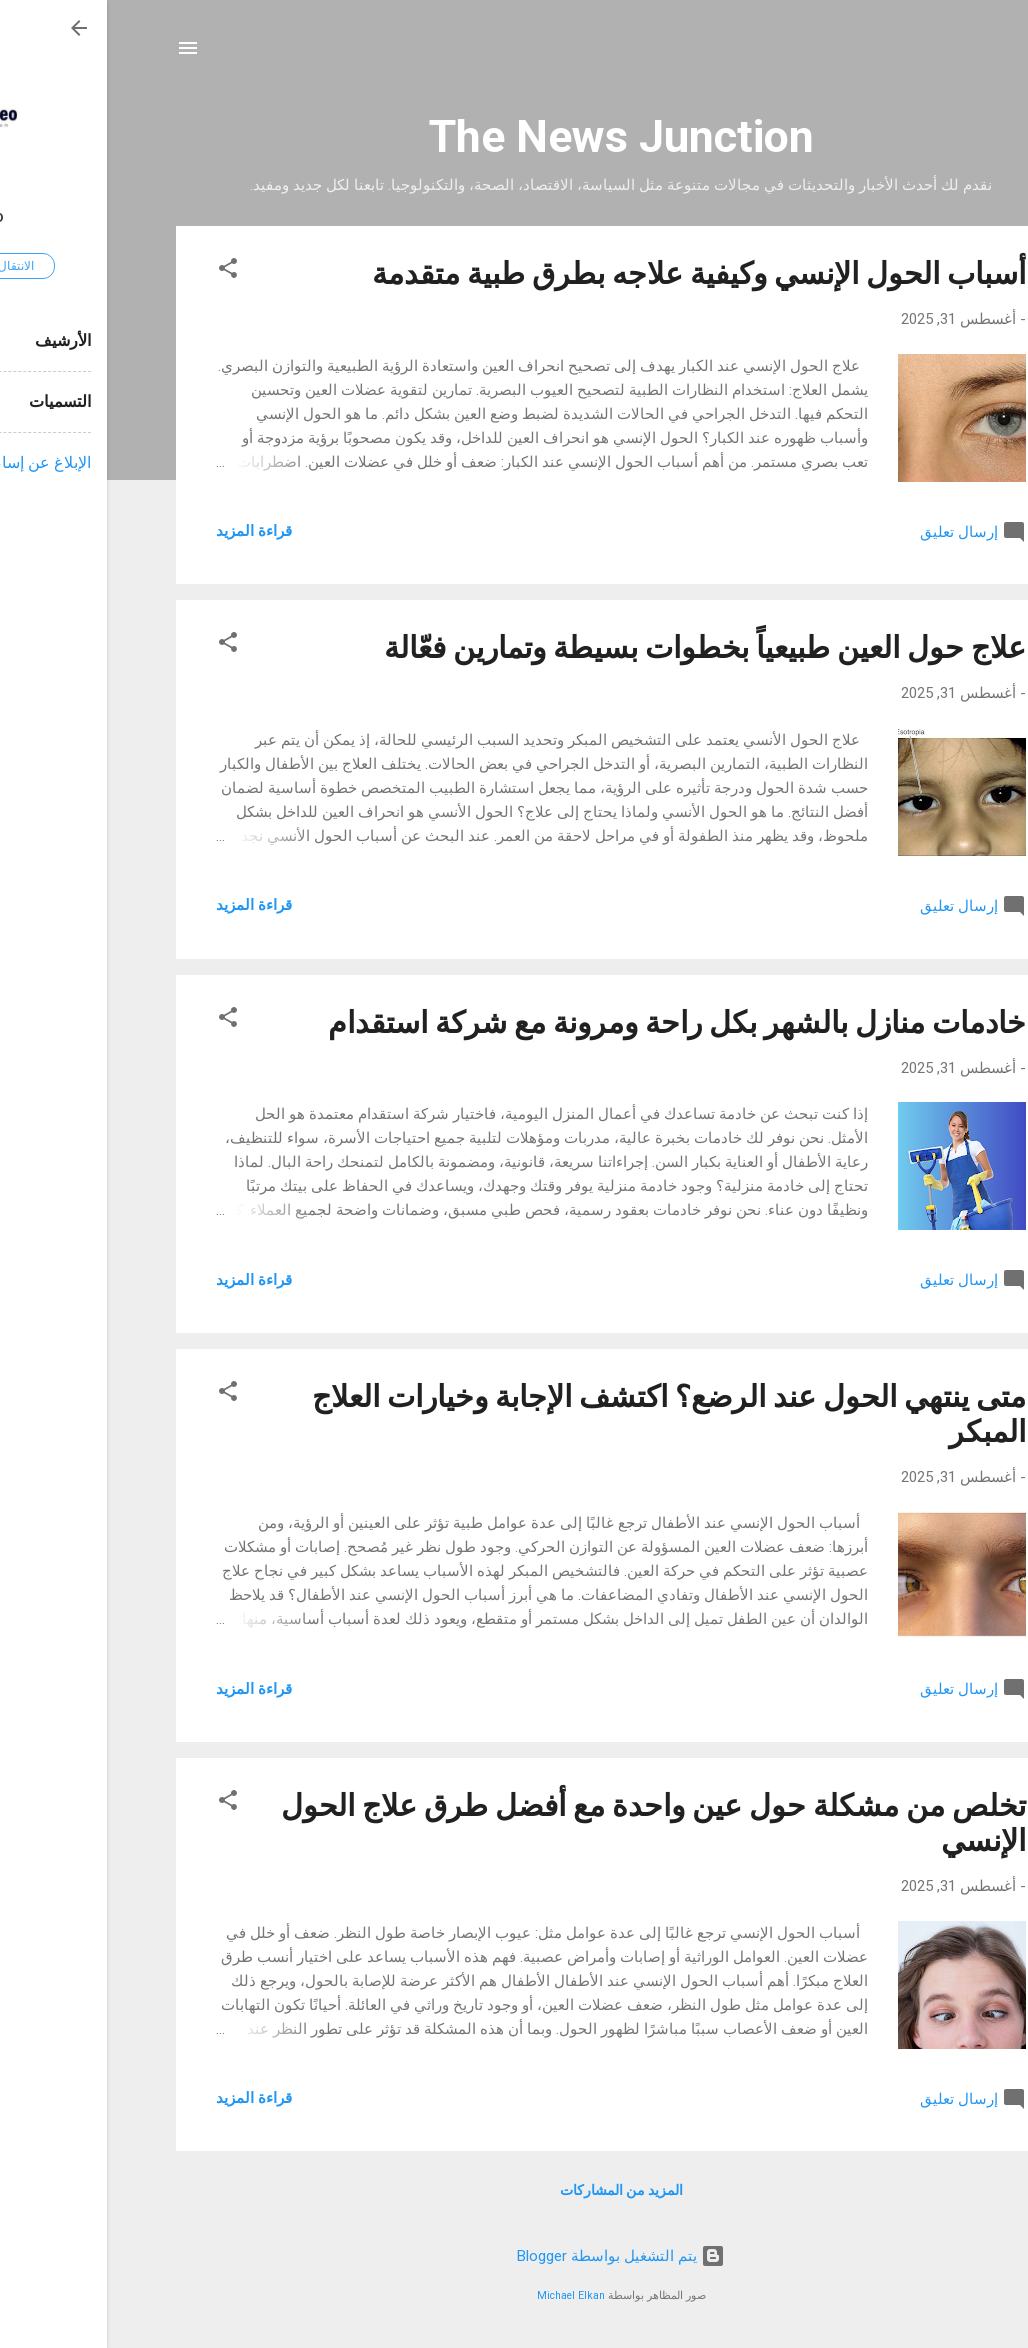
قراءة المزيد (147, 531)
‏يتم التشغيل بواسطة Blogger (514, 2256)
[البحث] (947, 54)
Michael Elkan (464, 2295)
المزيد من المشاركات (514, 2190)
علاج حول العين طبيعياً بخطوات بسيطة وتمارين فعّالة (598, 647)
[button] (121, 271)
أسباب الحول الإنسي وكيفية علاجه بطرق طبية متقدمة (592, 273)
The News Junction (514, 136)
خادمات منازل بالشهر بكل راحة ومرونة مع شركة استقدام (570, 1022)
